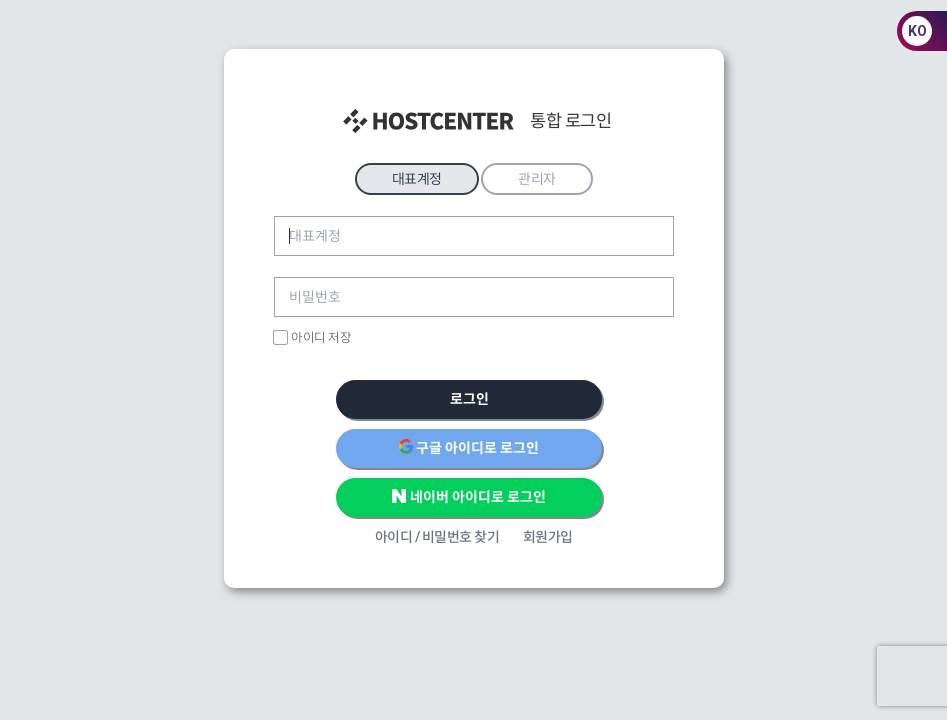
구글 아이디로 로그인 (469, 447)
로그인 (469, 399)
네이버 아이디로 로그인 (469, 496)
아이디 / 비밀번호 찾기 (437, 537)
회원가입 (548, 537)
